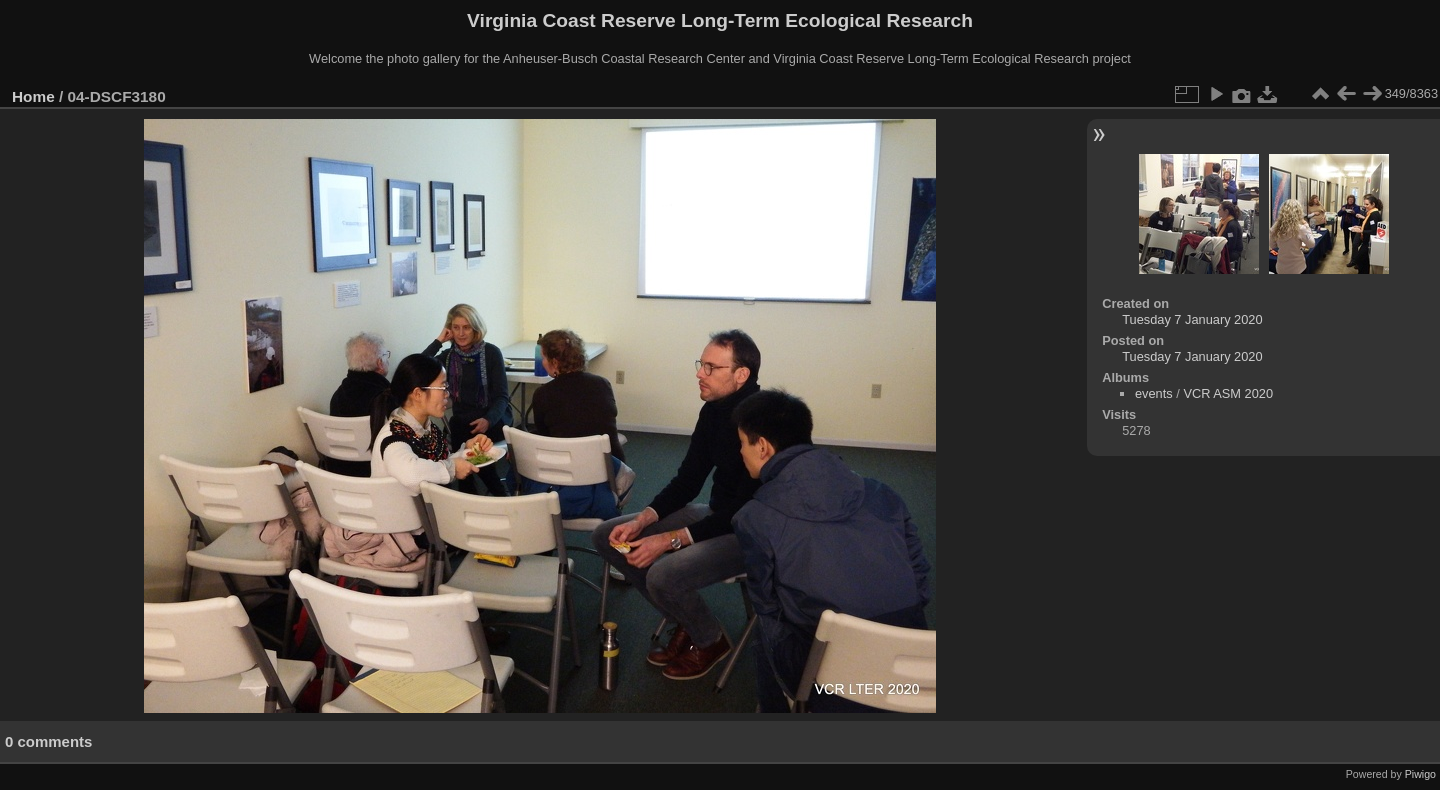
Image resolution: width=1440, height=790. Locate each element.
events (1154, 393)
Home (33, 96)
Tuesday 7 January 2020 (1192, 319)
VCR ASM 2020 (1228, 393)
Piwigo (1420, 774)
